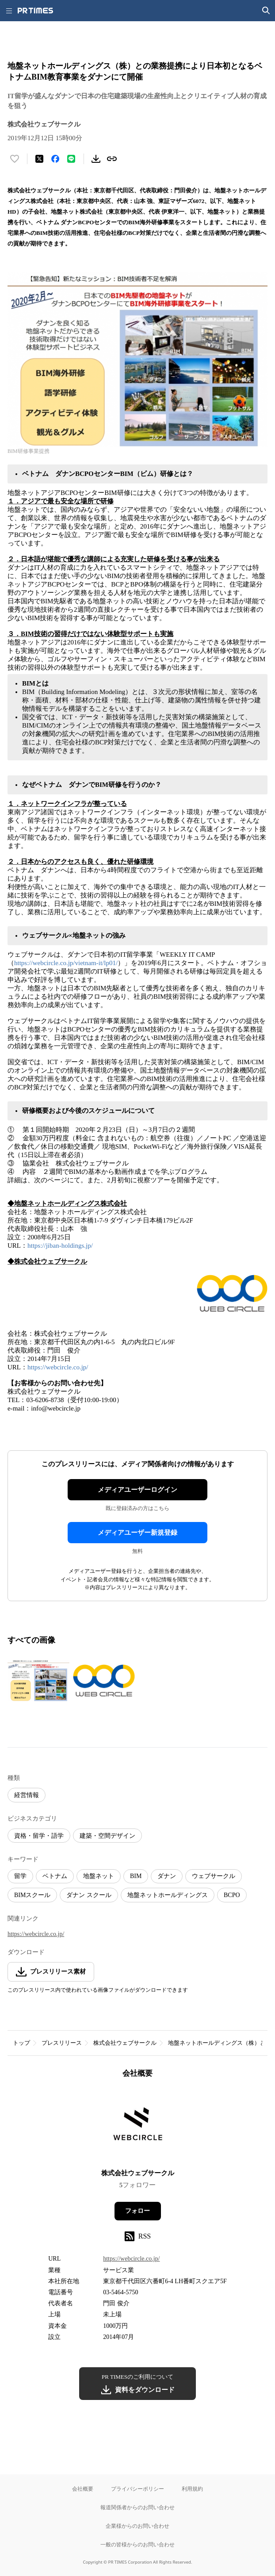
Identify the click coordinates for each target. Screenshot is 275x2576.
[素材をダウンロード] (96, 159)
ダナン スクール (88, 1895)
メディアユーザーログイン (137, 1489)
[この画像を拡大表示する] (38, 1680)
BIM (135, 1876)
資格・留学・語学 (39, 1835)
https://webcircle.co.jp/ (57, 1367)
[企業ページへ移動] (137, 2126)
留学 (20, 1876)
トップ (21, 2042)
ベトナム (54, 1876)
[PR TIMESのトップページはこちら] (35, 10)
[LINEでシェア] (71, 159)
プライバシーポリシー (137, 2488)
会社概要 (82, 2488)
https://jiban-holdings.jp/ (60, 1245)
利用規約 (192, 2488)
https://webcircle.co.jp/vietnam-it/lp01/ (66, 962)
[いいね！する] (15, 159)
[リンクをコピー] (112, 159)
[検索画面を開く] (266, 10)
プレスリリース (62, 2042)
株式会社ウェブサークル (125, 2042)
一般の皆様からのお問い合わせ (137, 2544)
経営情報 (26, 1795)
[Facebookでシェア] (55, 159)
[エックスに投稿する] (39, 159)
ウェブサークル (213, 1876)
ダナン (166, 1876)
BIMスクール (32, 1895)
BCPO (232, 1895)
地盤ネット (98, 1876)
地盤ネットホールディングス (167, 1895)
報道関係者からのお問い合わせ (137, 2507)
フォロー (137, 2211)
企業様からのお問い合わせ (137, 2526)
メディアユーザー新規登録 (137, 1532)
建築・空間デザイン (107, 1835)
